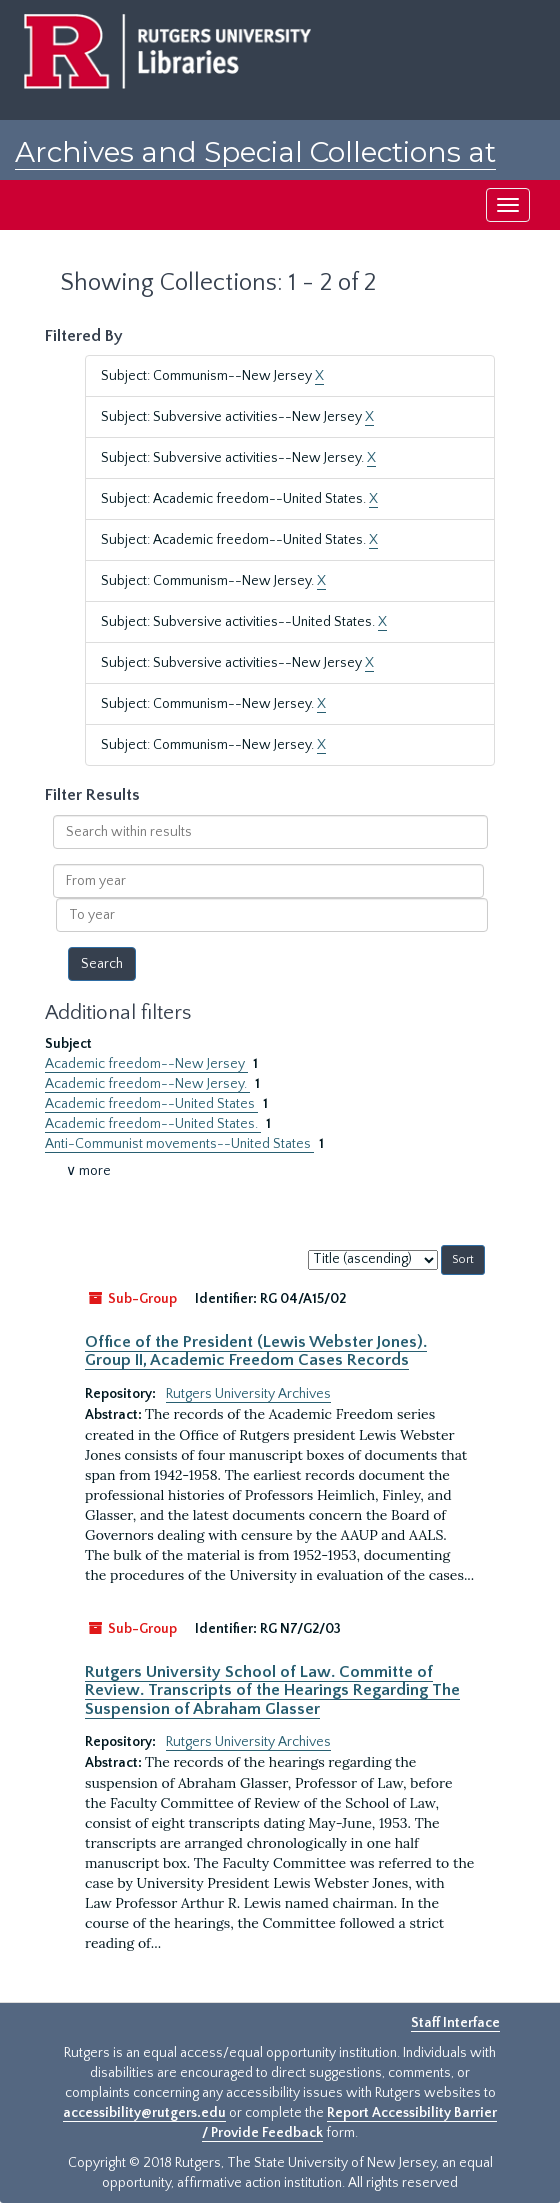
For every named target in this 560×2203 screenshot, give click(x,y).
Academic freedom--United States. (153, 1124)
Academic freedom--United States (151, 1104)
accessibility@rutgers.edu (144, 2113)
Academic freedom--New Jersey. (147, 1084)
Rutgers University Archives (248, 1394)
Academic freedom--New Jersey (146, 1064)
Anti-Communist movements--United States (179, 1144)
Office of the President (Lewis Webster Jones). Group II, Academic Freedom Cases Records (256, 1351)
